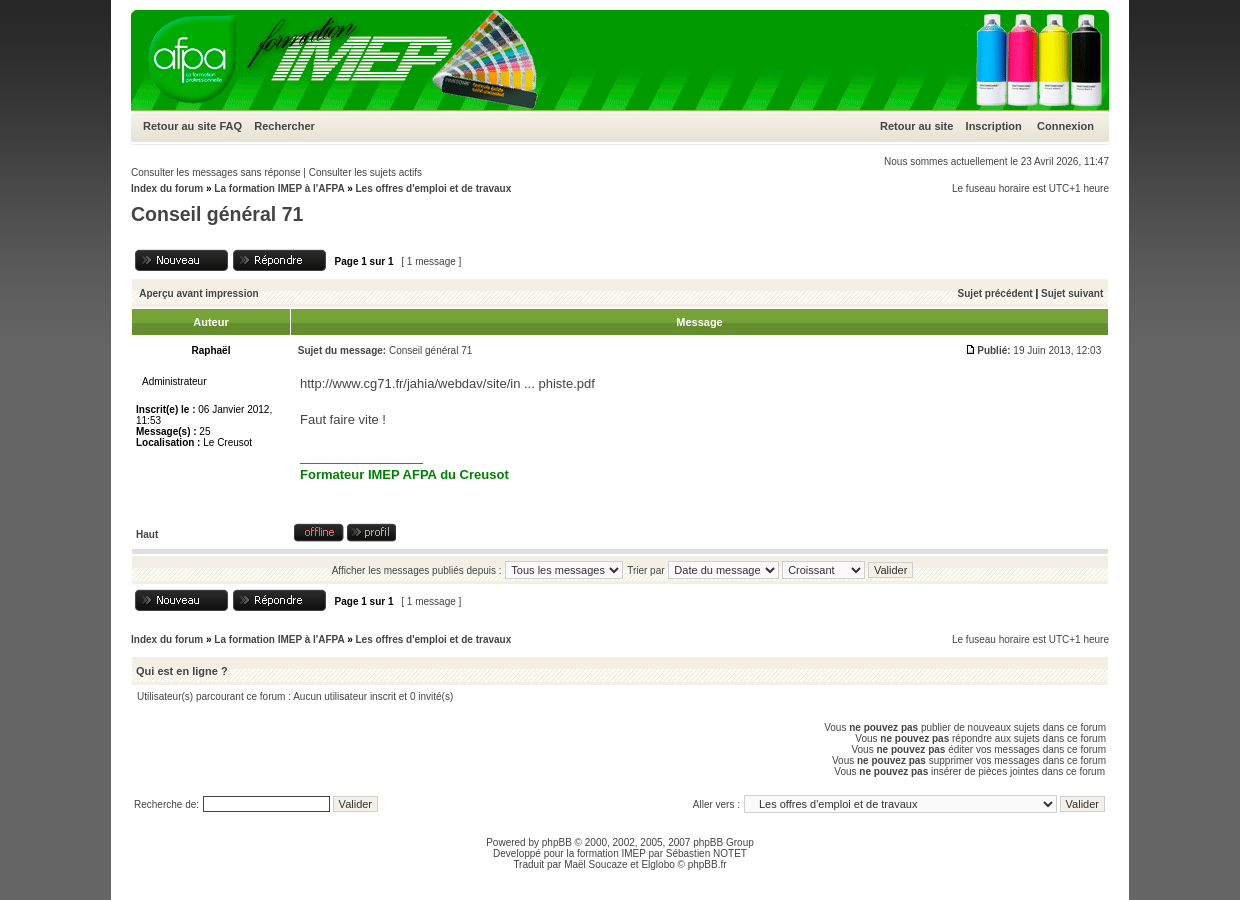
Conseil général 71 (217, 214)
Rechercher (284, 126)
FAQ (230, 126)
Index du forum (167, 188)
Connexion (1065, 126)
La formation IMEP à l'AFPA (279, 188)
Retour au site (179, 126)
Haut (147, 534)
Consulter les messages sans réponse (216, 172)
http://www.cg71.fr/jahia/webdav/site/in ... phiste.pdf (447, 383)
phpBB (557, 842)
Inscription (994, 126)
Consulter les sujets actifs (365, 172)
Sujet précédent (995, 293)
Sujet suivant (1072, 293)
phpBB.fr (707, 864)
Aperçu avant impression (198, 293)
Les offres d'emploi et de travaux (433, 188)
